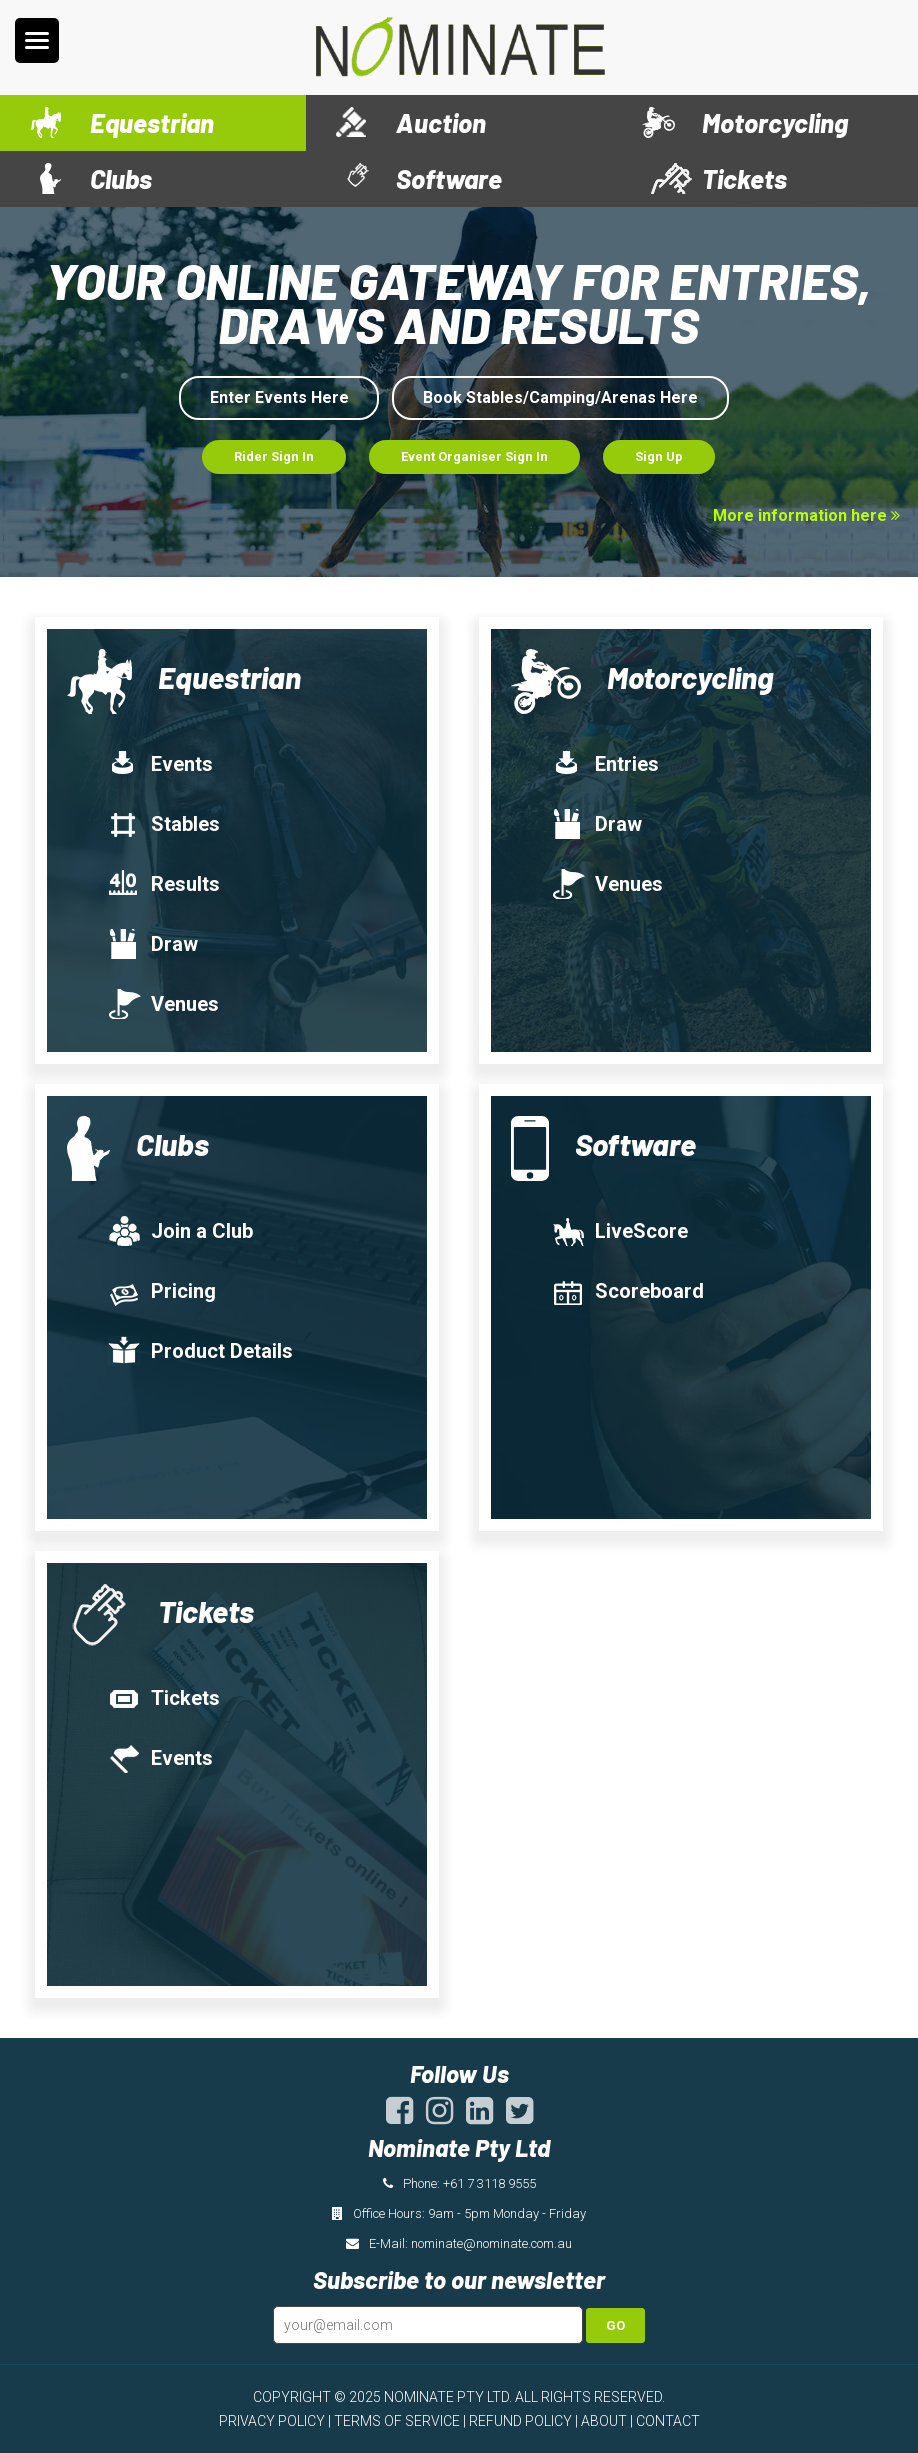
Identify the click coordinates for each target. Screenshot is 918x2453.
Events (160, 764)
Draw (152, 944)
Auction (441, 122)
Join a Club (180, 1231)
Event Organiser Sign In (474, 456)
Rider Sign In (274, 456)
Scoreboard (627, 1291)
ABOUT (604, 2421)
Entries (605, 764)
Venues (163, 1004)
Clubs (121, 178)
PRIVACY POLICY (272, 2421)
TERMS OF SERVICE (397, 2421)
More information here (806, 515)
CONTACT (668, 2421)
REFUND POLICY (520, 2421)
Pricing (161, 1291)
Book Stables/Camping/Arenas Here (560, 397)
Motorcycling (775, 122)
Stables (163, 824)
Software (449, 178)
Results (163, 884)
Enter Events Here (279, 397)
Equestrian (152, 122)
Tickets (744, 178)
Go (615, 2325)
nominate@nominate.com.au (491, 2243)
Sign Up (659, 456)
